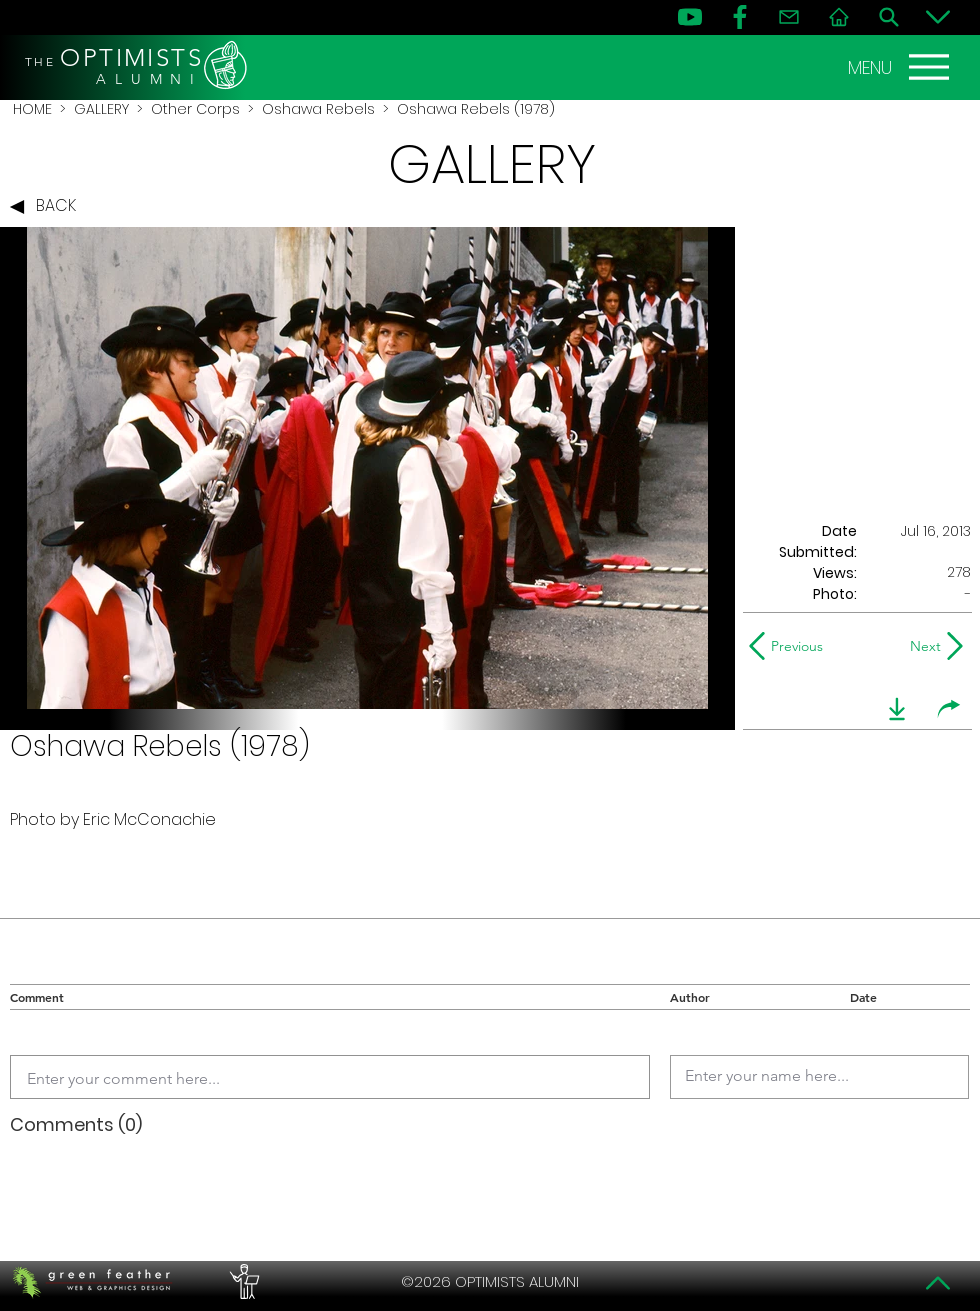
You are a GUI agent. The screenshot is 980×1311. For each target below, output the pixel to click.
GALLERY (101, 109)
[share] (949, 709)
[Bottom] (938, 17)
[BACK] (48, 207)
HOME (32, 109)
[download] (897, 709)
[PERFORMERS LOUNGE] (242, 1282)
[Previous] (790, 646)
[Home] (839, 17)
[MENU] (901, 67)
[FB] (740, 17)
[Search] (889, 17)
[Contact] (789, 17)
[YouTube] (690, 17)
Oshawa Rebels (318, 109)
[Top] (938, 1283)
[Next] (921, 646)
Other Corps (195, 109)
